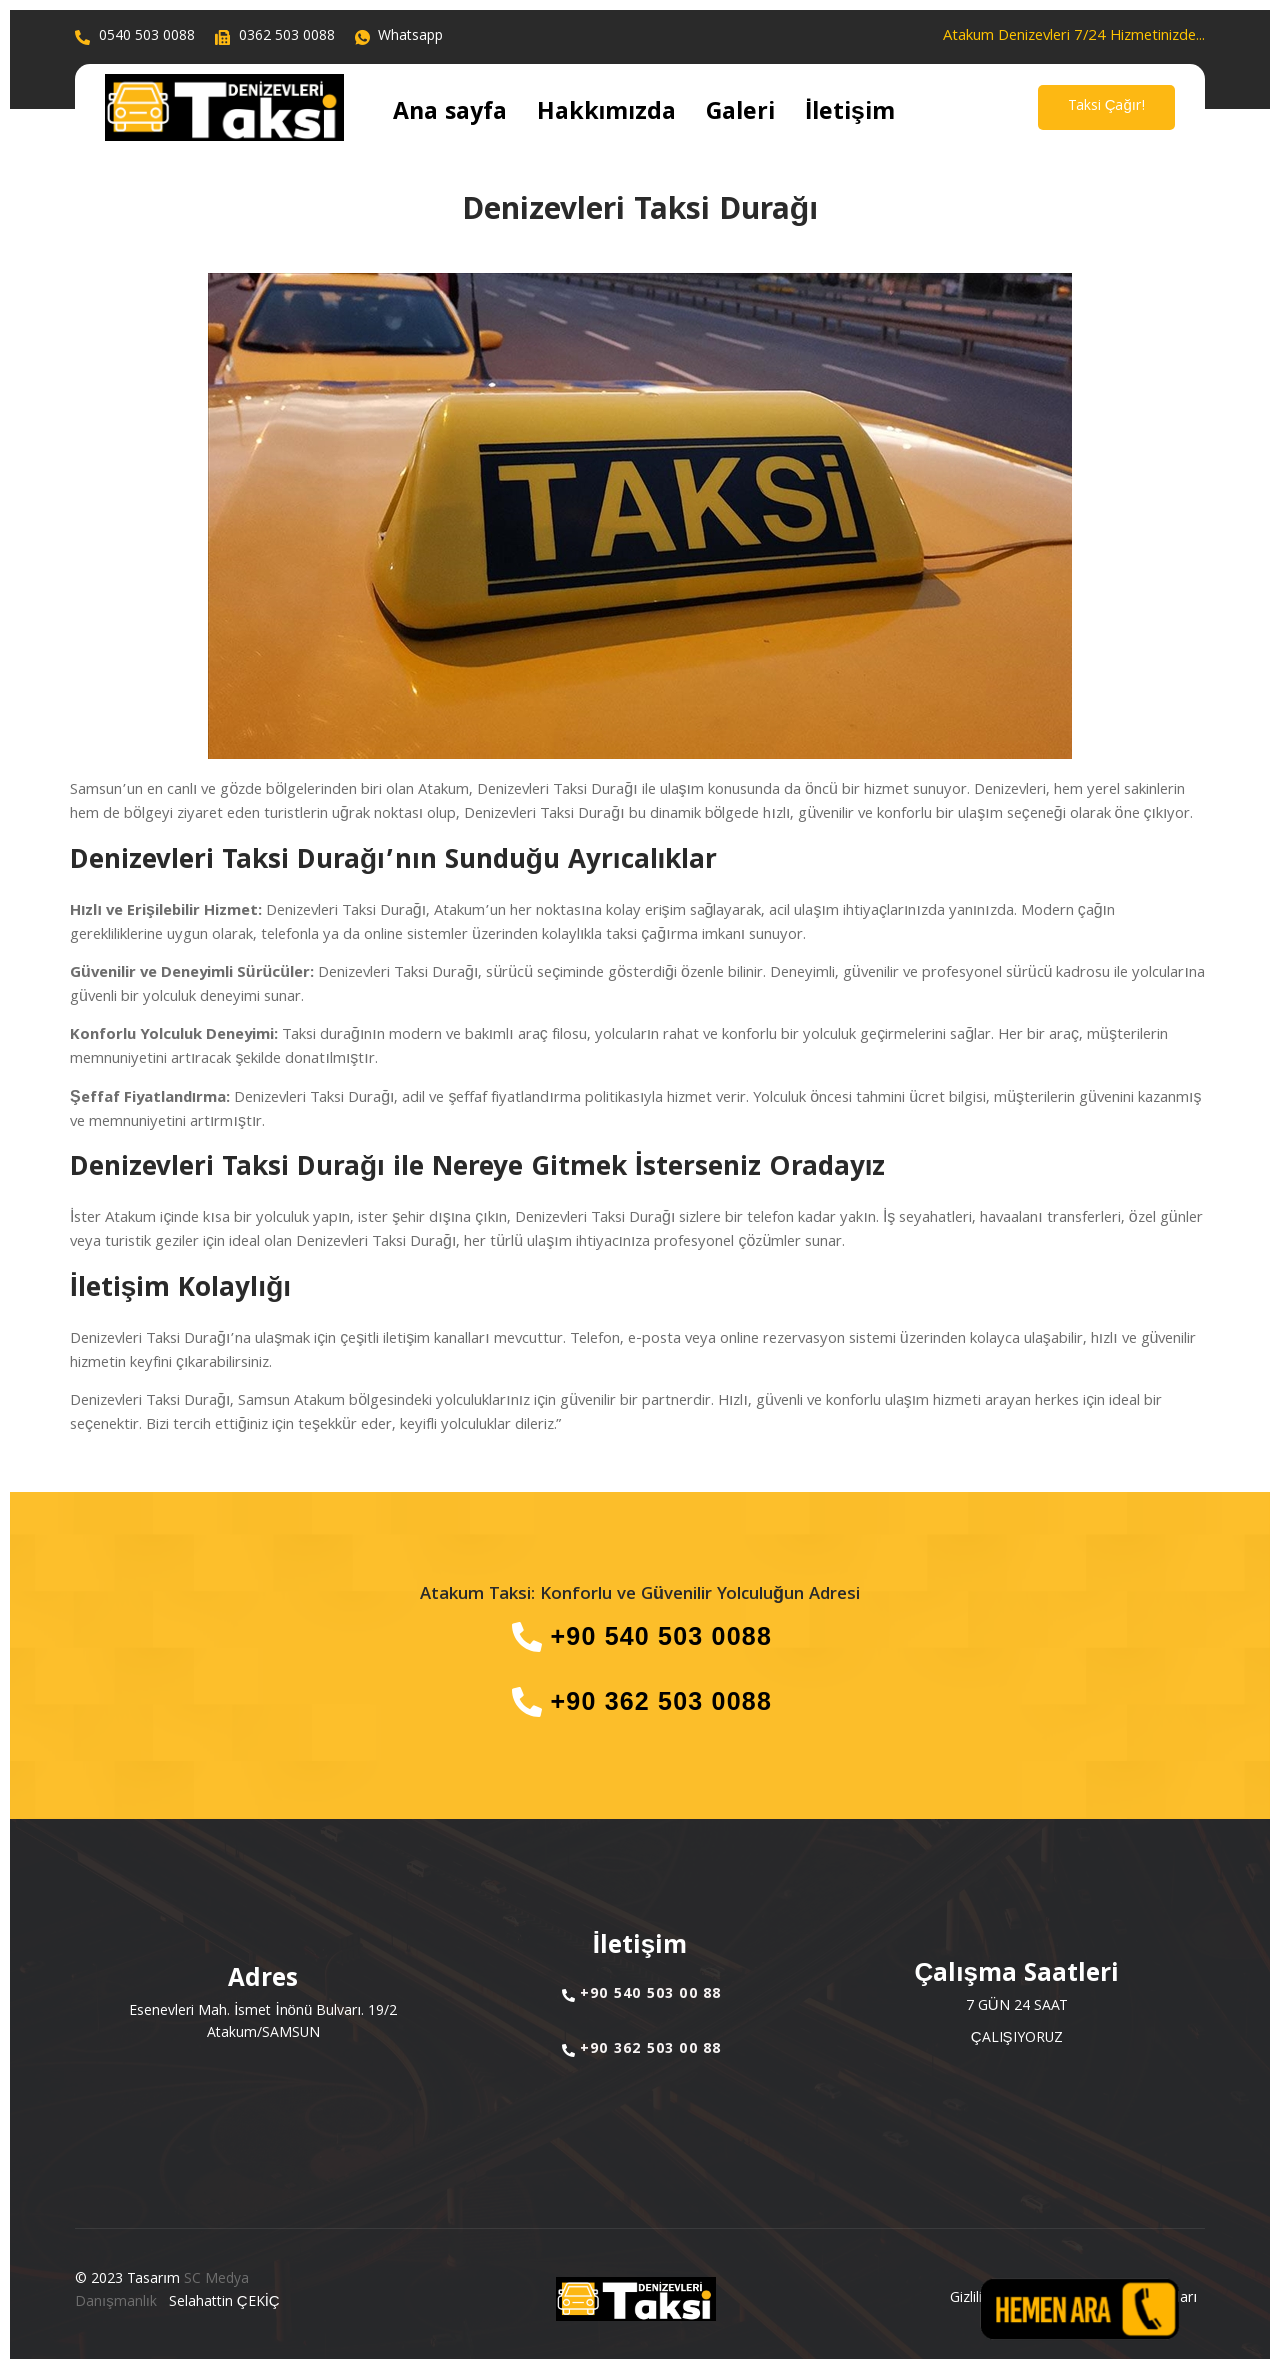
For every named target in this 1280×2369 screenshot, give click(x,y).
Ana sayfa (435, 114)
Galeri (662, 114)
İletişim (749, 114)
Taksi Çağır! (1106, 107)
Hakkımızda (558, 114)
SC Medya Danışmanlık (162, 2291)
